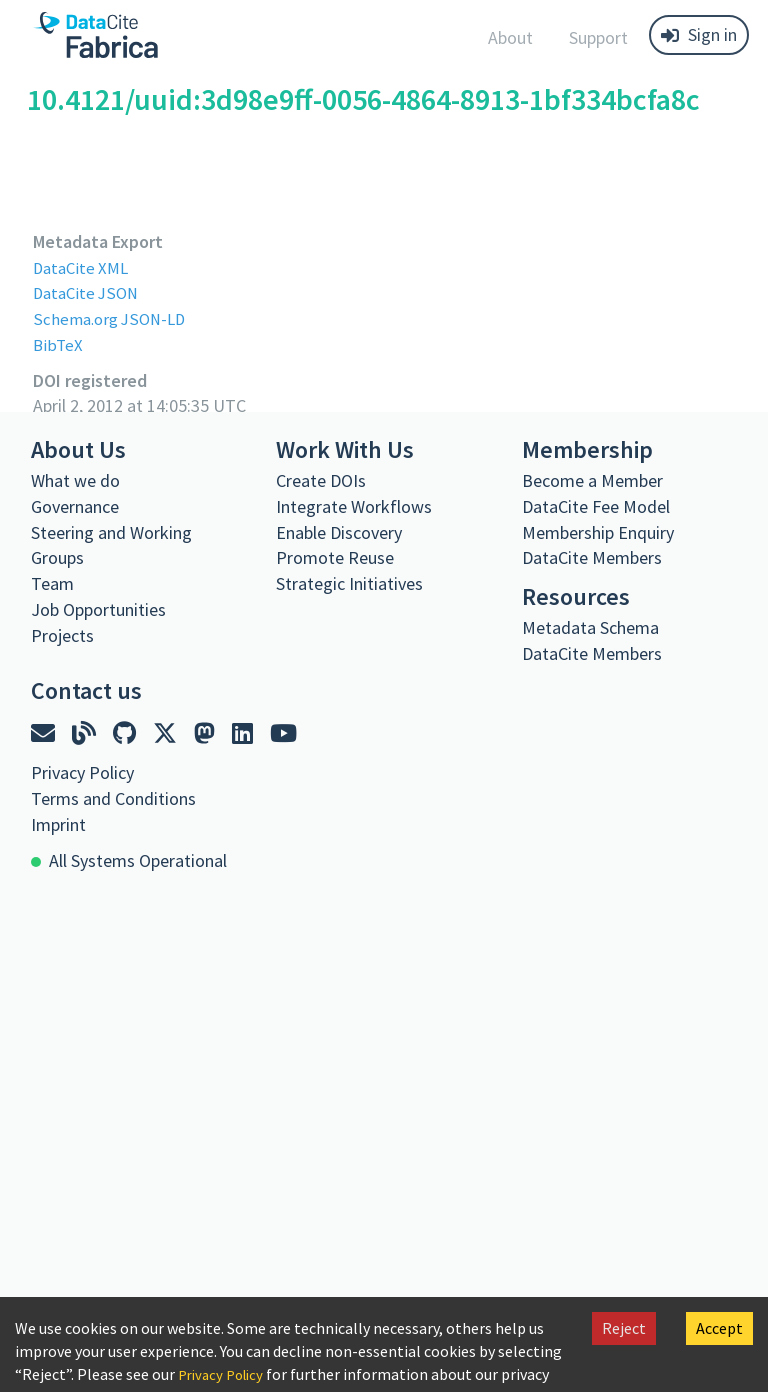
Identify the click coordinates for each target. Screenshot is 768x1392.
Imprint (58, 823)
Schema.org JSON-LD (113, 318)
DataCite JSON (89, 292)
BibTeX (58, 344)
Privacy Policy (225, 1374)
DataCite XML (84, 267)
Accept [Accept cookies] (719, 1328)
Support (598, 37)
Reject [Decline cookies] (624, 1328)
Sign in (699, 34)
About (510, 37)
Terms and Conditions (113, 797)
